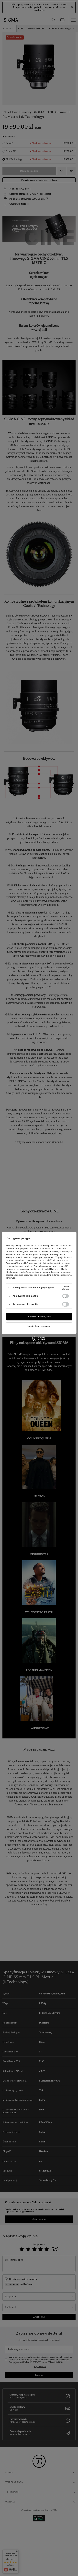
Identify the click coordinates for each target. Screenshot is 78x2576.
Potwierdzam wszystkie (39, 1316)
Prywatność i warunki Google (19, 1263)
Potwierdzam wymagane (39, 1326)
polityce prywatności (44, 1257)
